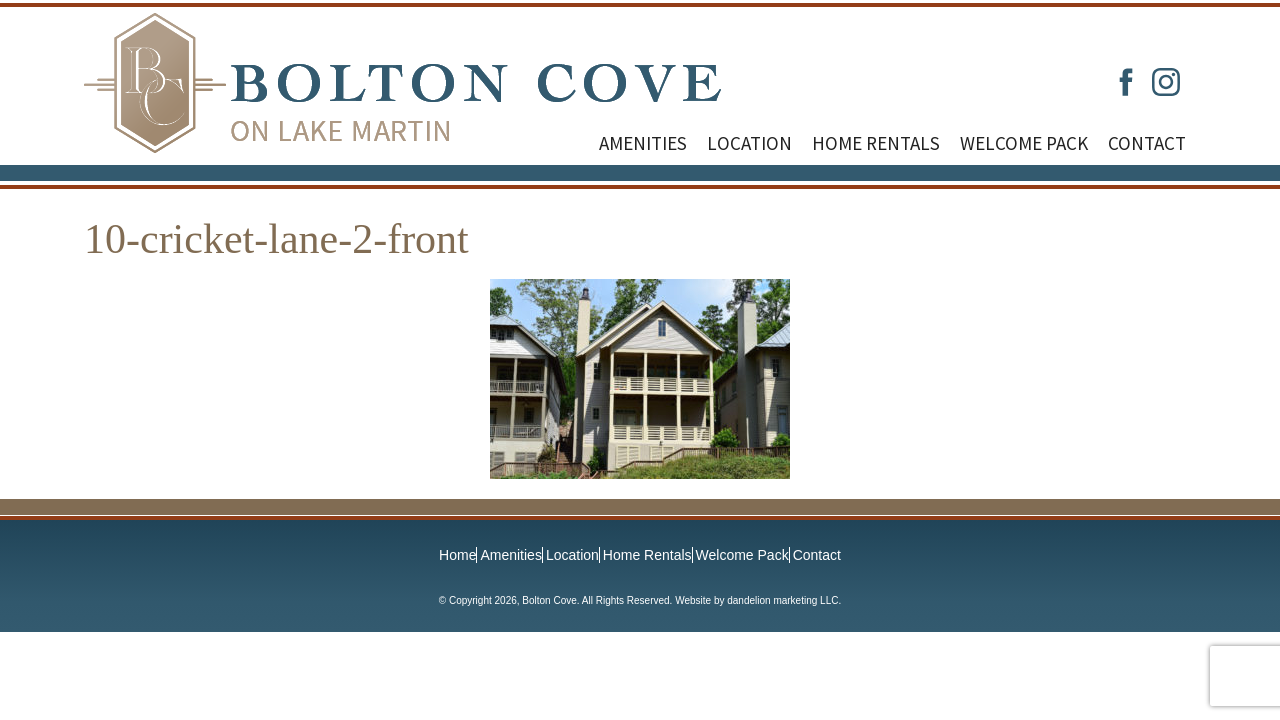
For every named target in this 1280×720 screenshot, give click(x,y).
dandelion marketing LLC (782, 600)
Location (749, 143)
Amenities (643, 143)
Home (457, 555)
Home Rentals (876, 143)
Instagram (1166, 82)
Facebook (1126, 82)
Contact (1147, 143)
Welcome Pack (1024, 143)
